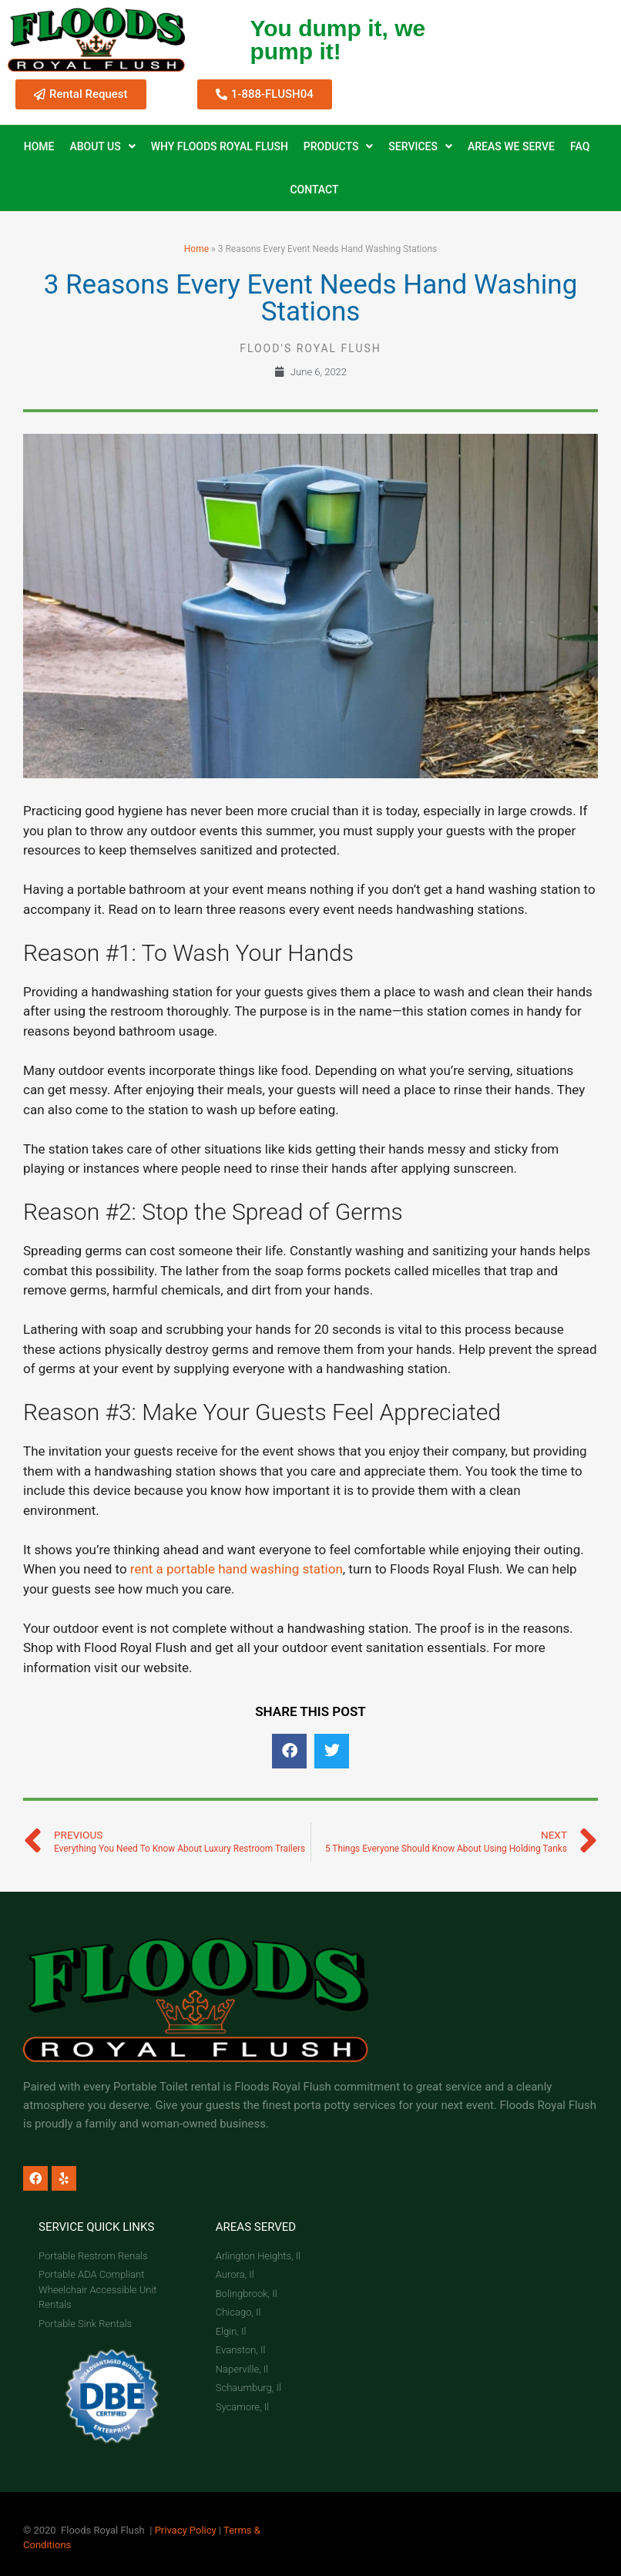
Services (420, 146)
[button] (289, 1751)
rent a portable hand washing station (236, 1569)
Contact (314, 189)
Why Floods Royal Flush (219, 146)
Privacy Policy (186, 2530)
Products (339, 146)
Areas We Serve (511, 146)
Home (39, 146)
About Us (102, 146)
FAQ (579, 146)
